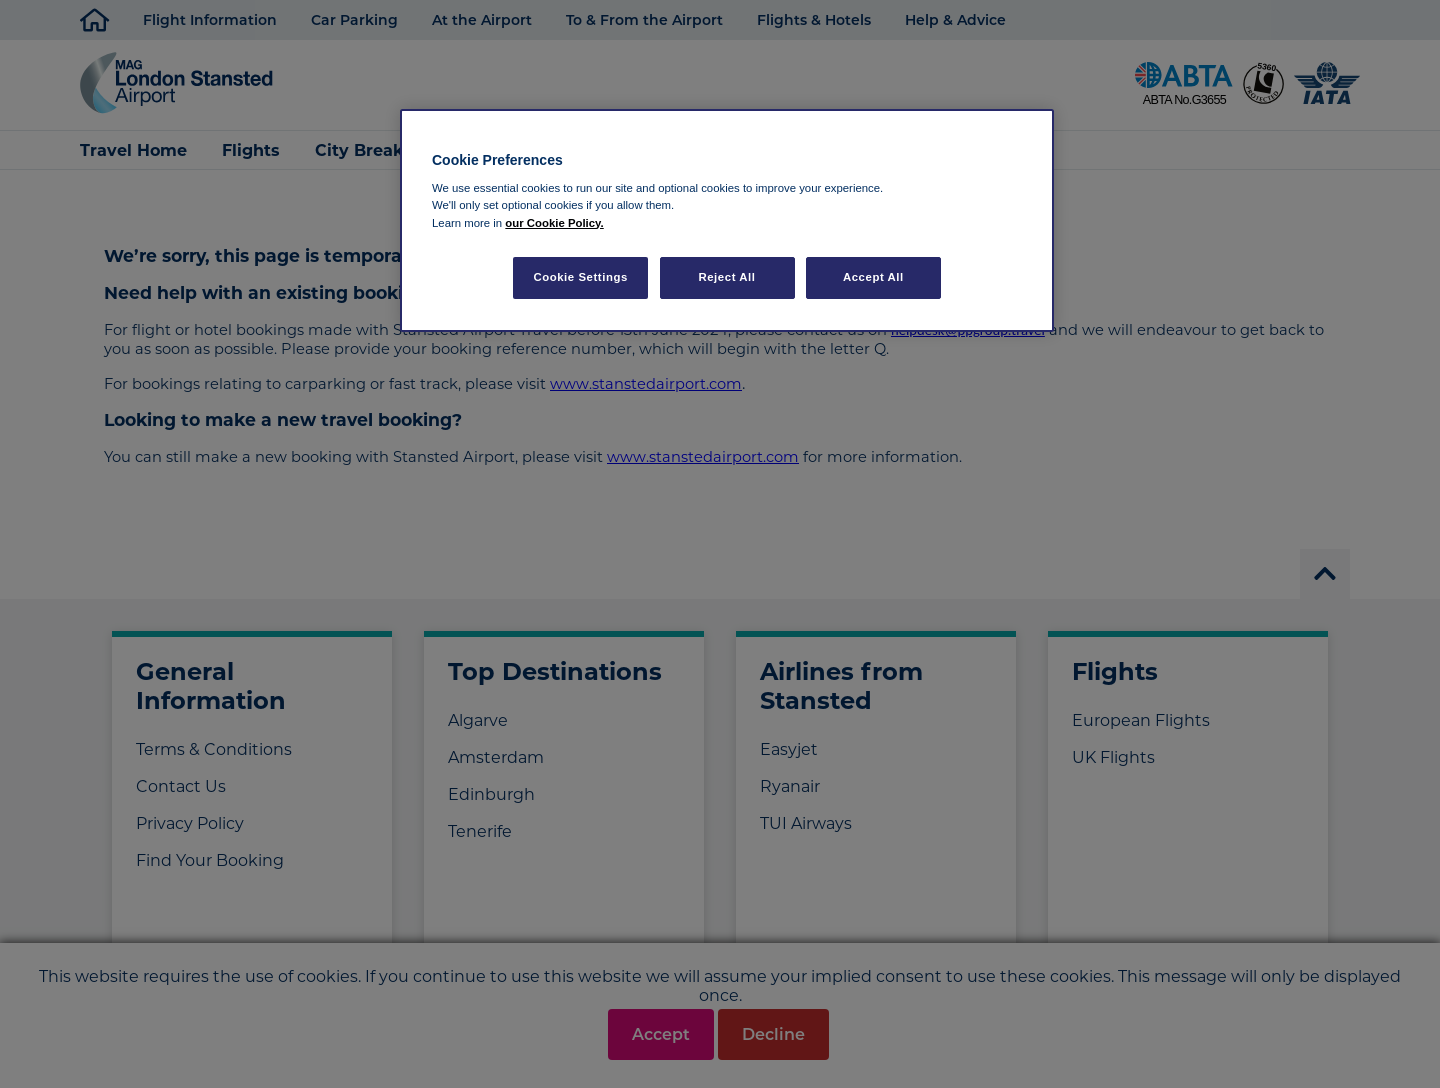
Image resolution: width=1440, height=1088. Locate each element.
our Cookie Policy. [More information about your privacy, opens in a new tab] (554, 223)
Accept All (873, 277)
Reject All (726, 277)
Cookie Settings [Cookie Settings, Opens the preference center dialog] (580, 277)
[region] (727, 220)
